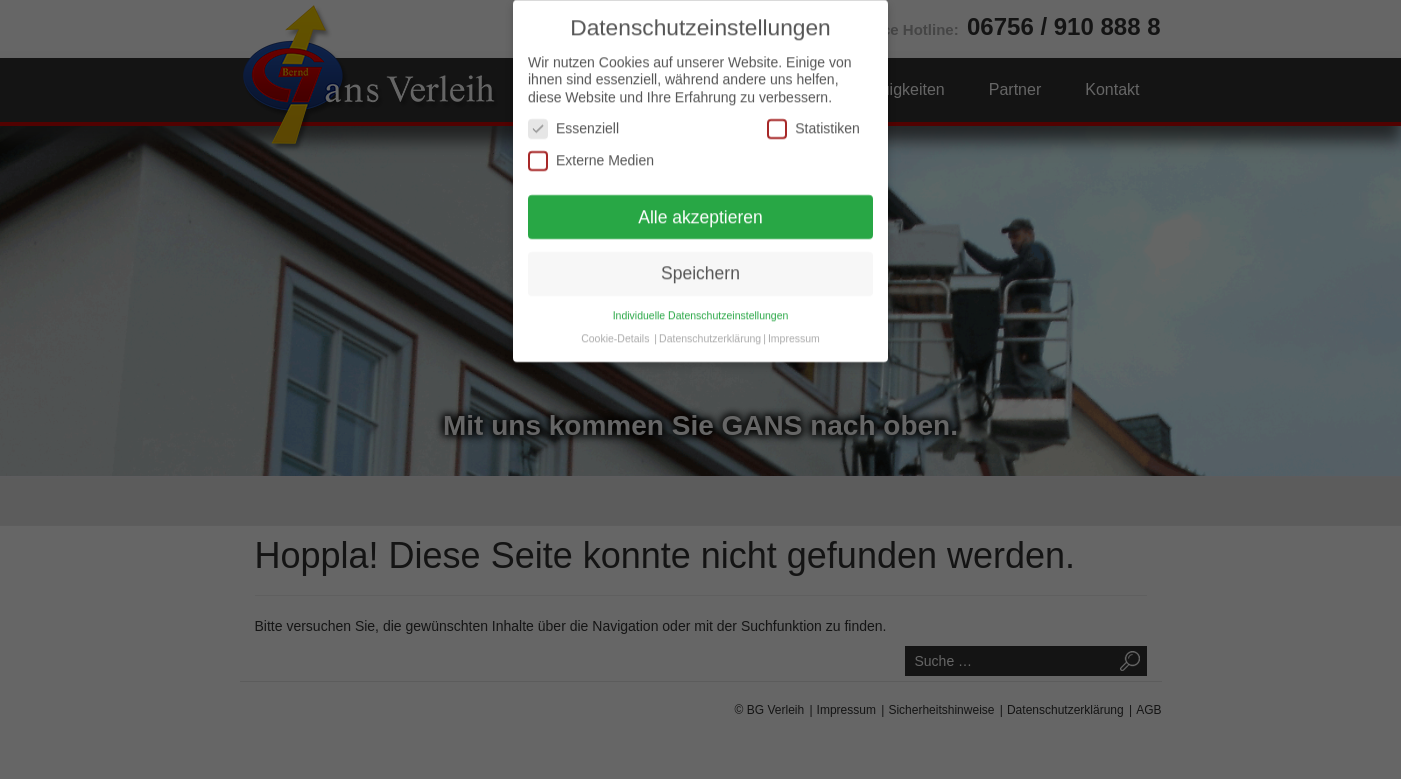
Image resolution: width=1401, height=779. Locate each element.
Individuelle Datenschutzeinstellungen (701, 296)
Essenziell (573, 109)
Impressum (794, 319)
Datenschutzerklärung (710, 319)
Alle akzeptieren (700, 198)
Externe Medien (591, 141)
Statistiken (813, 109)
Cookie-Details (615, 319)
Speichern (700, 255)
